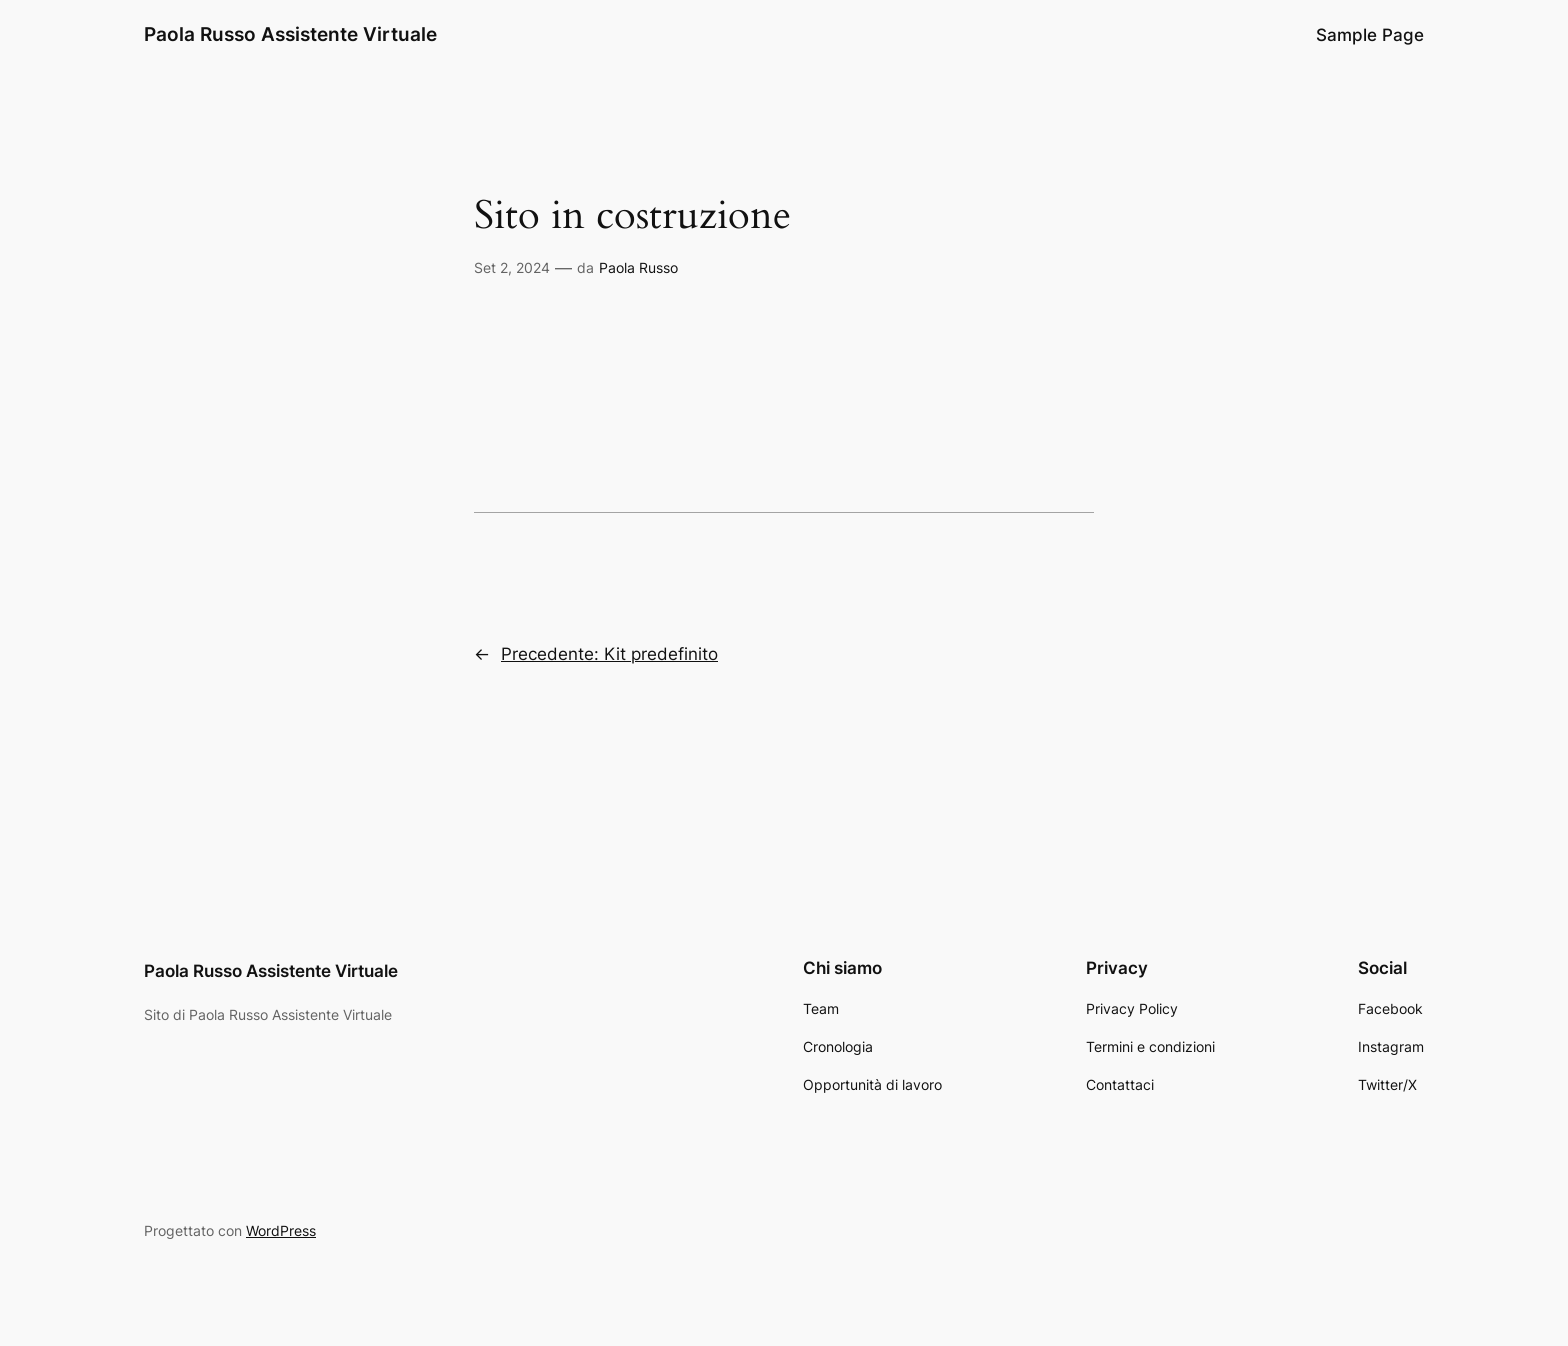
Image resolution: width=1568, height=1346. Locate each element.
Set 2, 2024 (512, 267)
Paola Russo (638, 267)
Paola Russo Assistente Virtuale (290, 34)
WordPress (281, 1230)
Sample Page (1370, 35)
